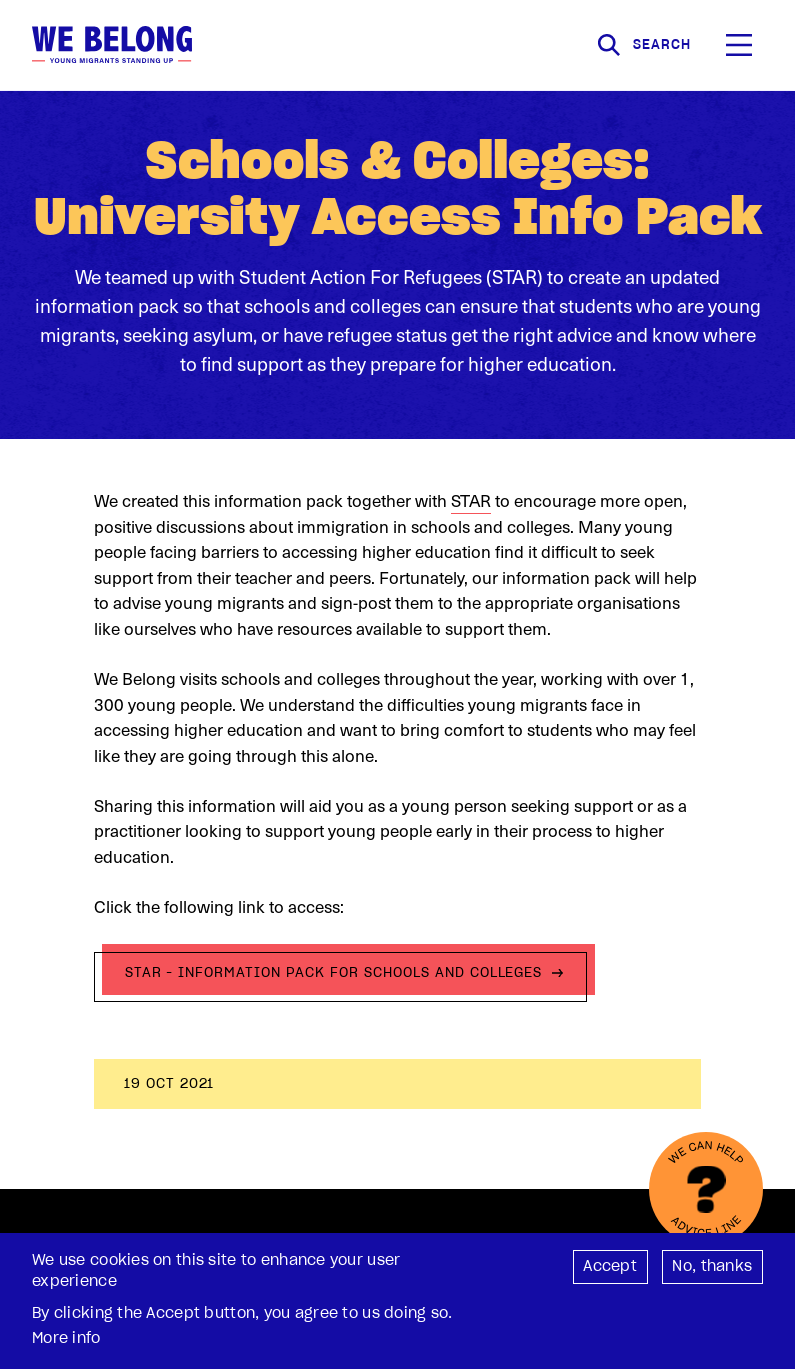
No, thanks (712, 1272)
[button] (739, 45)
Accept (610, 1272)
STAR (471, 500)
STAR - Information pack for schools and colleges (334, 972)
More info (66, 1344)
